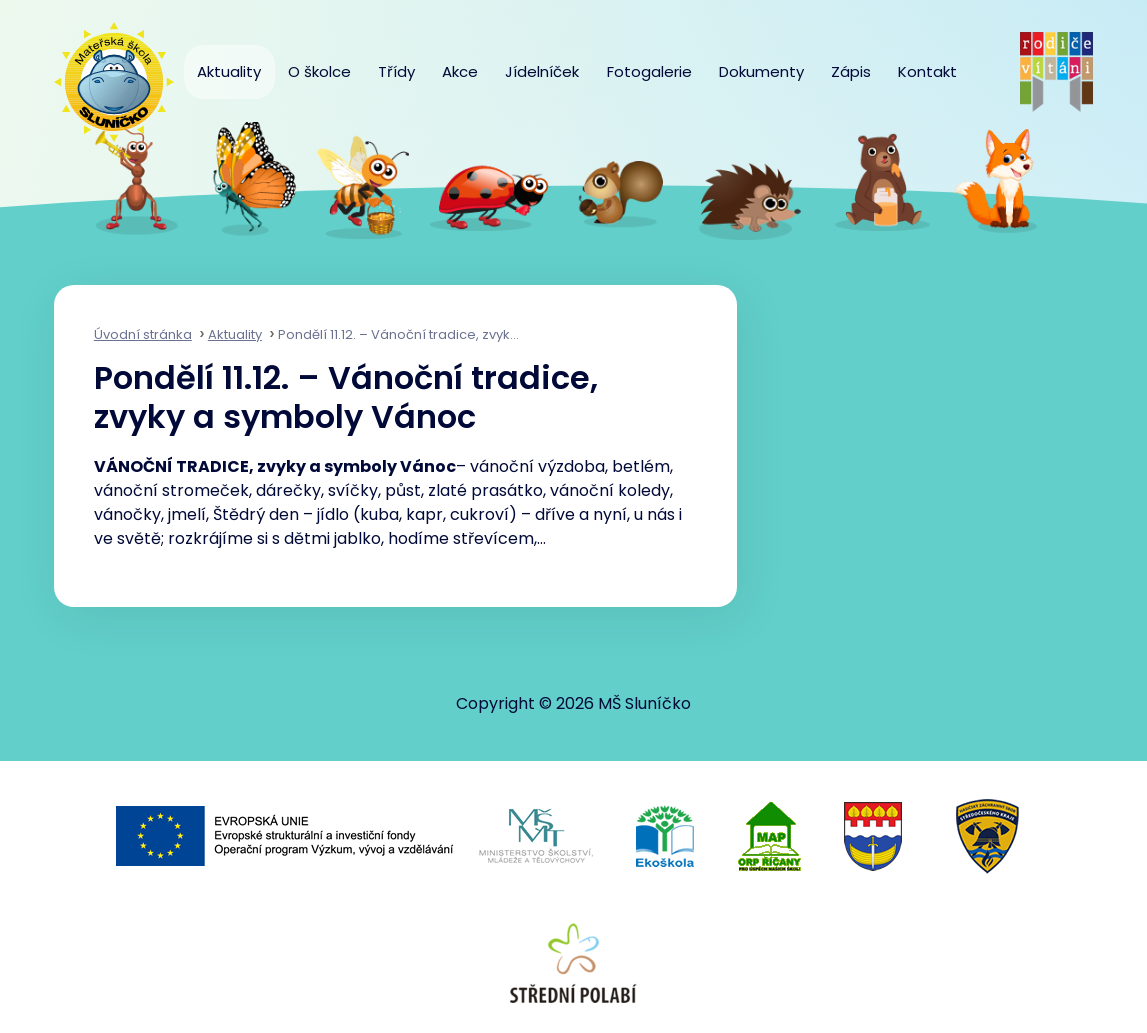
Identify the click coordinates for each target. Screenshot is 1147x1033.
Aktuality (229, 71)
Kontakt (927, 71)
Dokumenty (761, 71)
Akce (460, 71)
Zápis (851, 71)
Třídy (396, 71)
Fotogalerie (649, 71)
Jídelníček (542, 71)
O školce (319, 71)
